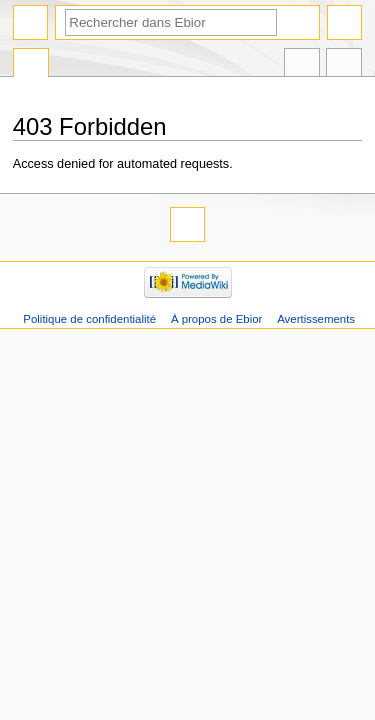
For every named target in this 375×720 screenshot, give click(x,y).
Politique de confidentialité (89, 319)
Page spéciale (31, 65)
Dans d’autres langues (302, 65)
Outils (344, 65)
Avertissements (316, 319)
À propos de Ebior (216, 319)
